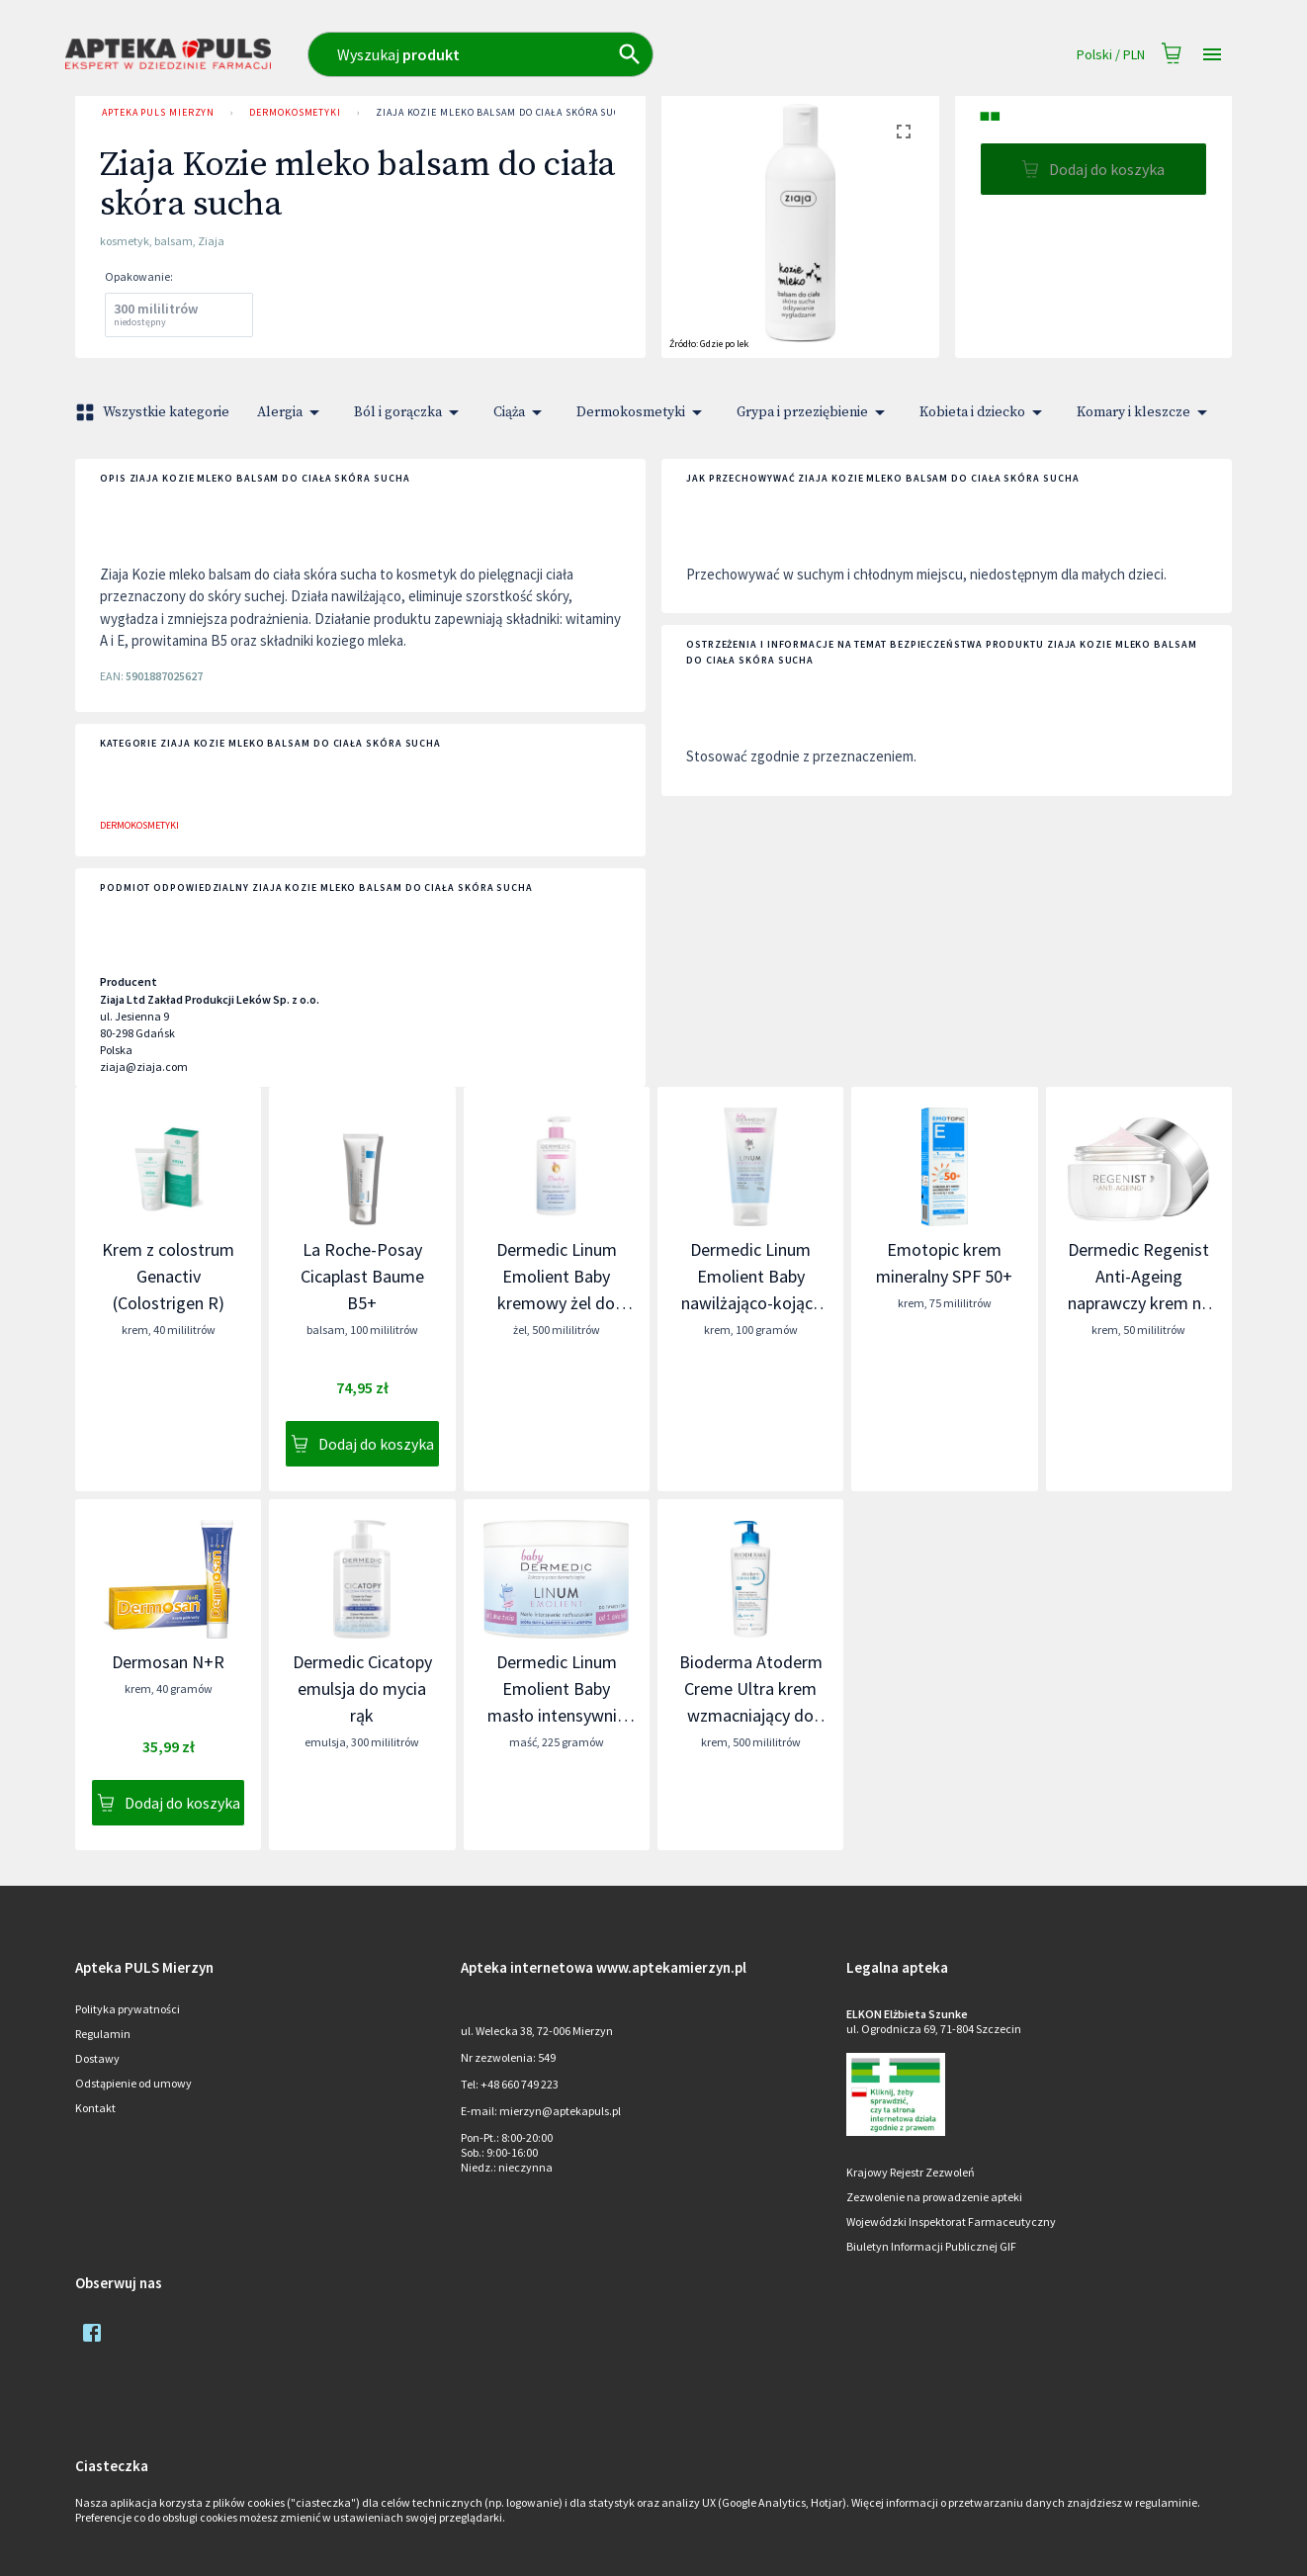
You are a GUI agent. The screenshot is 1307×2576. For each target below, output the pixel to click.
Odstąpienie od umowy (133, 2083)
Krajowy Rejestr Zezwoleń (910, 2172)
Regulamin (103, 2033)
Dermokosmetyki (295, 113)
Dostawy (97, 2058)
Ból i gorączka (410, 412)
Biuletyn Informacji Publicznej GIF (931, 2246)
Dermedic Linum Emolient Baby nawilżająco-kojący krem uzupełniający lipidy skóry (751, 1303)
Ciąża (521, 412)
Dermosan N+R (168, 1661)
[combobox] (567, 54)
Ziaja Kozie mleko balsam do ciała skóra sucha (505, 113)
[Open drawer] (1212, 55)
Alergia (291, 412)
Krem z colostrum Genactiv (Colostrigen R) (168, 1276)
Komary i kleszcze (1145, 412)
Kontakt (95, 2107)
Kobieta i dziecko (984, 412)
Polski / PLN (1111, 55)
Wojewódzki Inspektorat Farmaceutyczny (951, 2221)
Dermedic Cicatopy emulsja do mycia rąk (362, 1688)
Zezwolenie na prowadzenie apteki (934, 2196)
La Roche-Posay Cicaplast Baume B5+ (362, 1276)
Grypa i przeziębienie (814, 412)
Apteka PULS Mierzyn (158, 113)
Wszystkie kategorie (154, 412)
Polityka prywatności (127, 2008)
